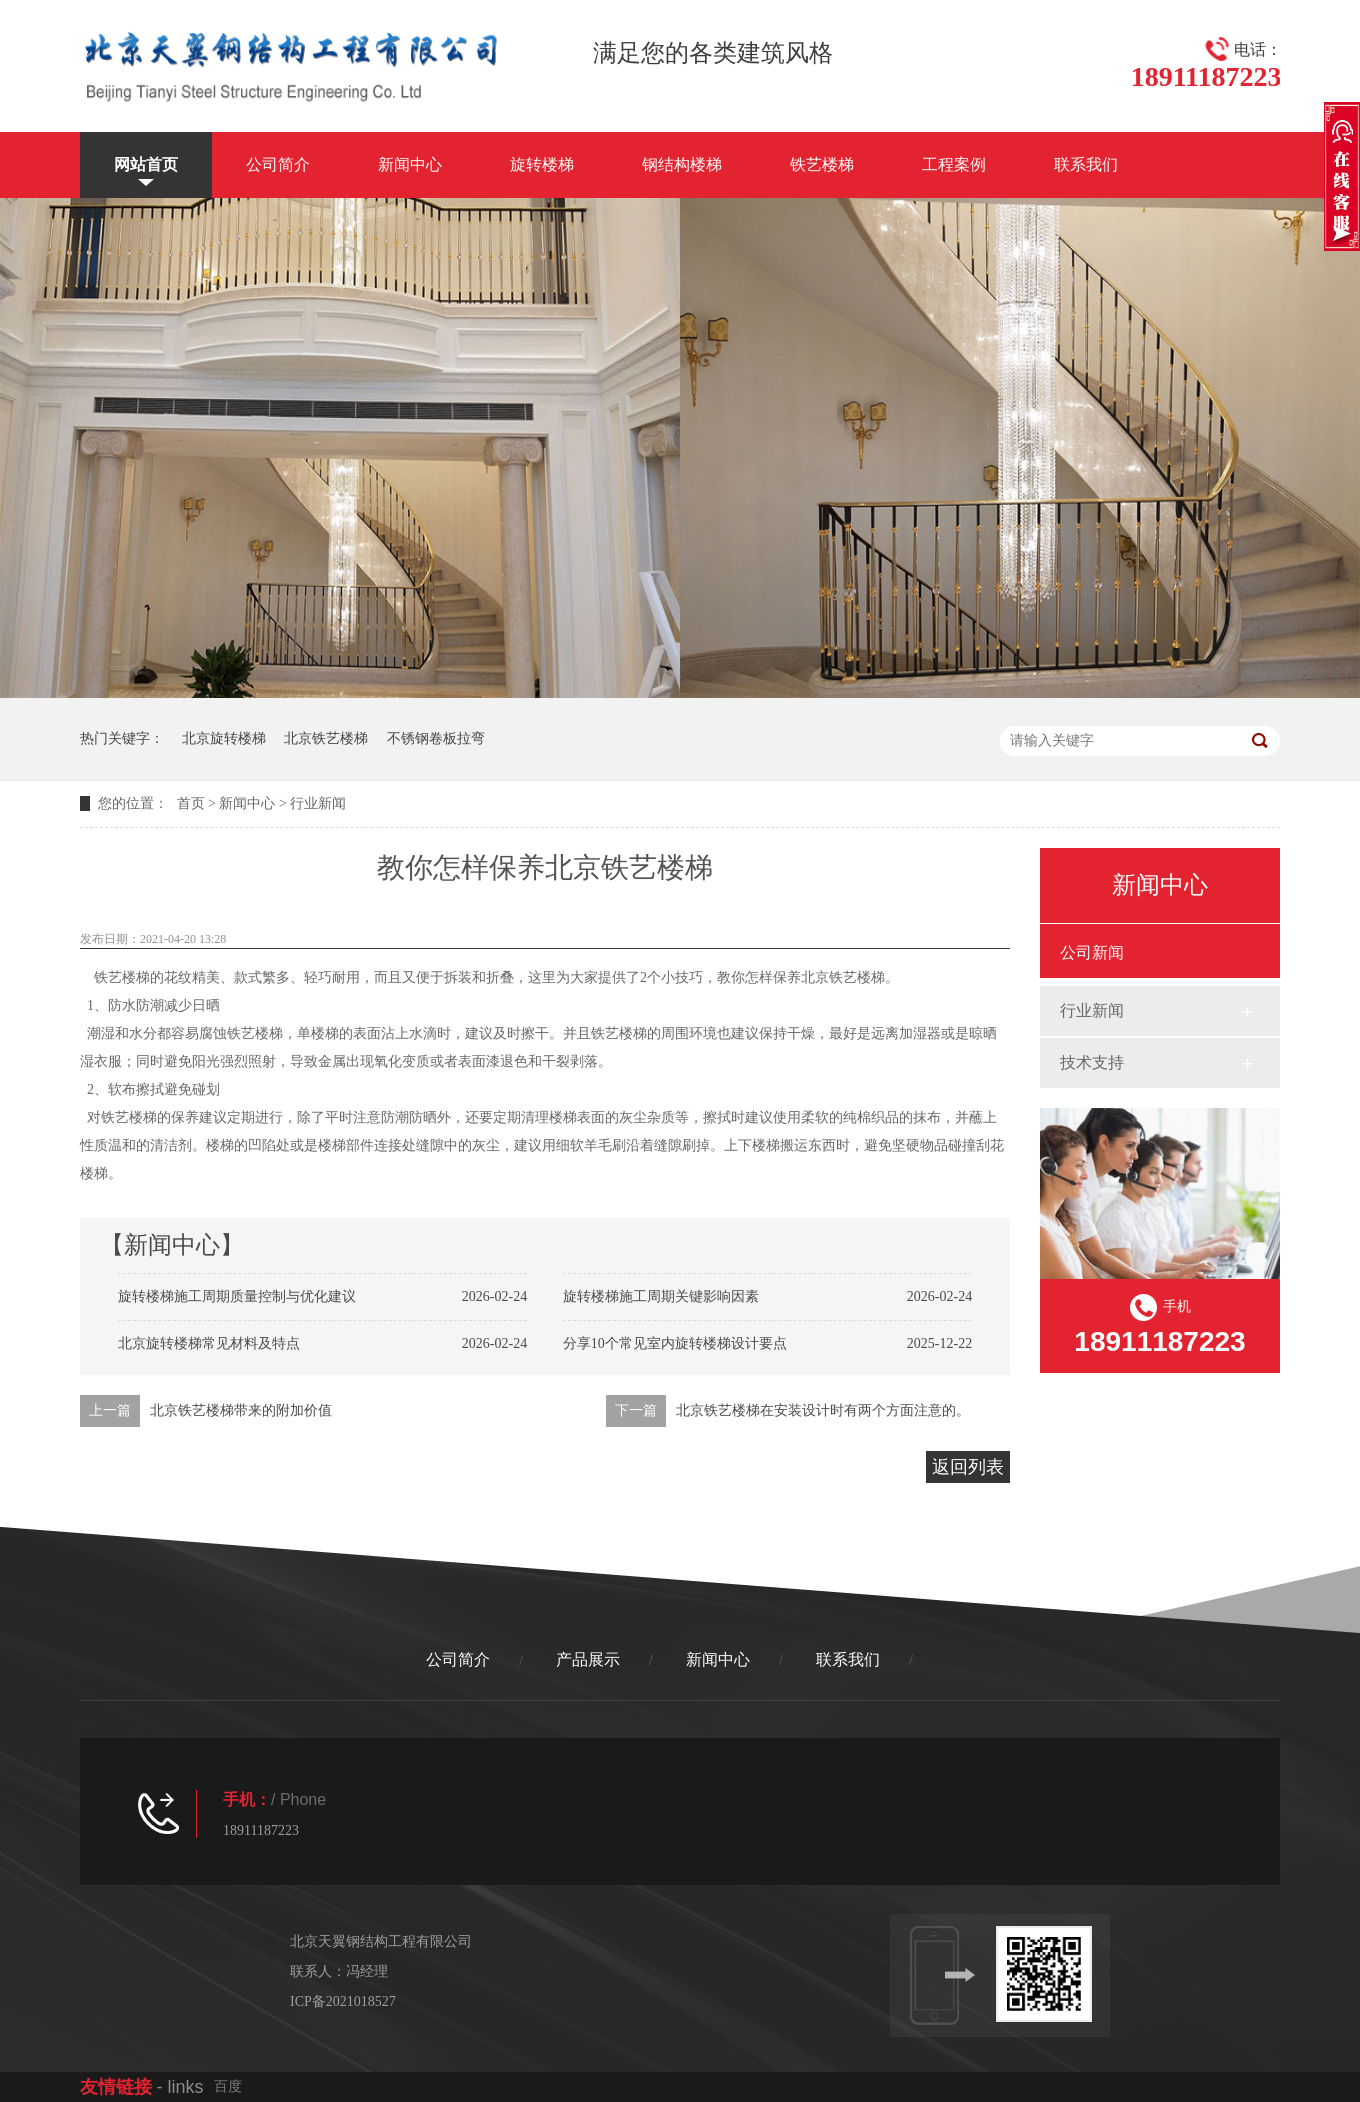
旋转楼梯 (542, 164)
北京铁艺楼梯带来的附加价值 (241, 1410)
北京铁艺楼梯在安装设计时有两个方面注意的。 (823, 1410)
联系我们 (1086, 164)
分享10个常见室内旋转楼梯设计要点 (675, 1343)
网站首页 (146, 164)
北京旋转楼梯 (224, 738)
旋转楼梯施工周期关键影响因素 (661, 1296)
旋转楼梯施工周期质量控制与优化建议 (237, 1296)
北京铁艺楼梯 (326, 738)
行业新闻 (318, 803)
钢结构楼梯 (682, 164)
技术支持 (1092, 1062)
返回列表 (968, 1467)
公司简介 (278, 164)
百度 (228, 2086)
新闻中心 (410, 164)
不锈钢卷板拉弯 (436, 738)
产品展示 (588, 1659)
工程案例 (954, 164)
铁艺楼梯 (822, 164)
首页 (191, 803)
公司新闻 (1092, 952)
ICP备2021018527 (343, 2001)
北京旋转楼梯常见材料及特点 (209, 1343)
